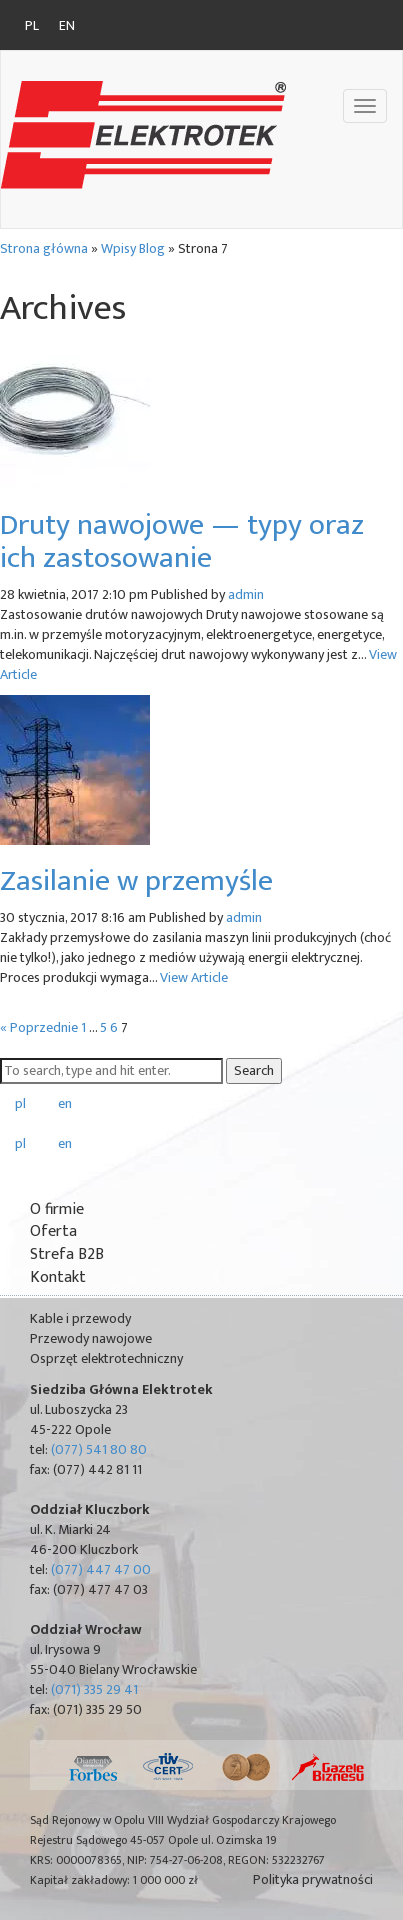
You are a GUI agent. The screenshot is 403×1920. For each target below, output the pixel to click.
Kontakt (58, 1277)
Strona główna (44, 248)
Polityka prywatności (313, 1880)
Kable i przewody (80, 1318)
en (67, 25)
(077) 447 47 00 (101, 1569)
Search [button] (254, 1070)
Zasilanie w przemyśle (136, 881)
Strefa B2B (67, 1254)
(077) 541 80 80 (99, 1449)
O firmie (57, 1209)
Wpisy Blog (133, 248)
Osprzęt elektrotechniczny (106, 1358)
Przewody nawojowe (91, 1338)
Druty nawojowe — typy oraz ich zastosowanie (182, 541)
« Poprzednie (39, 1027)
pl (32, 25)
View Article (194, 977)
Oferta (53, 1231)
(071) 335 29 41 (94, 1689)
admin (246, 594)
